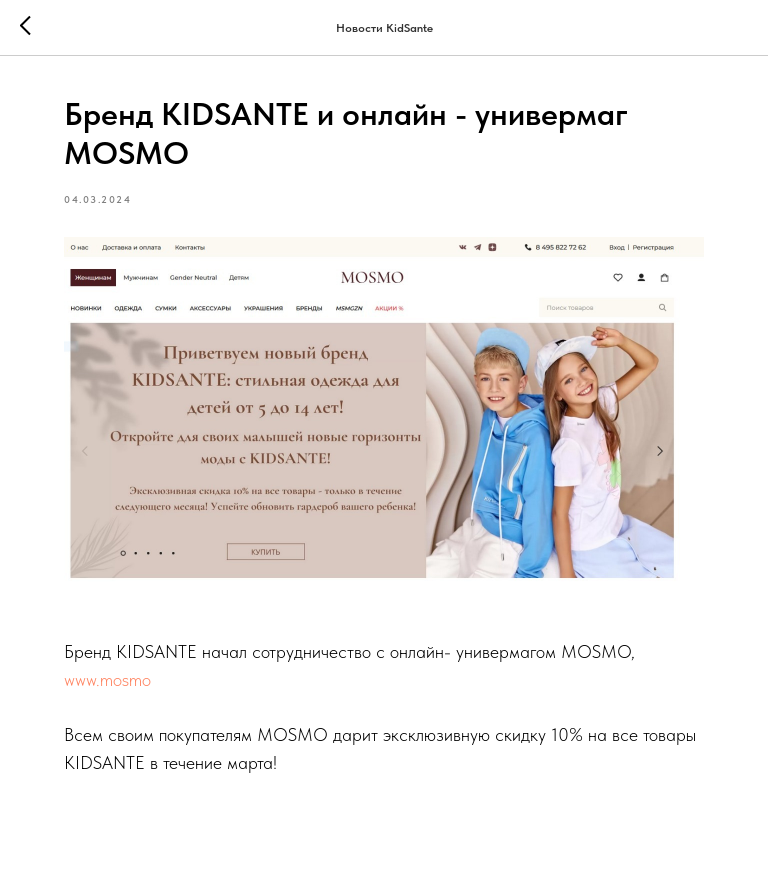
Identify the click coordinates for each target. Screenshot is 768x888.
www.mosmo (107, 679)
